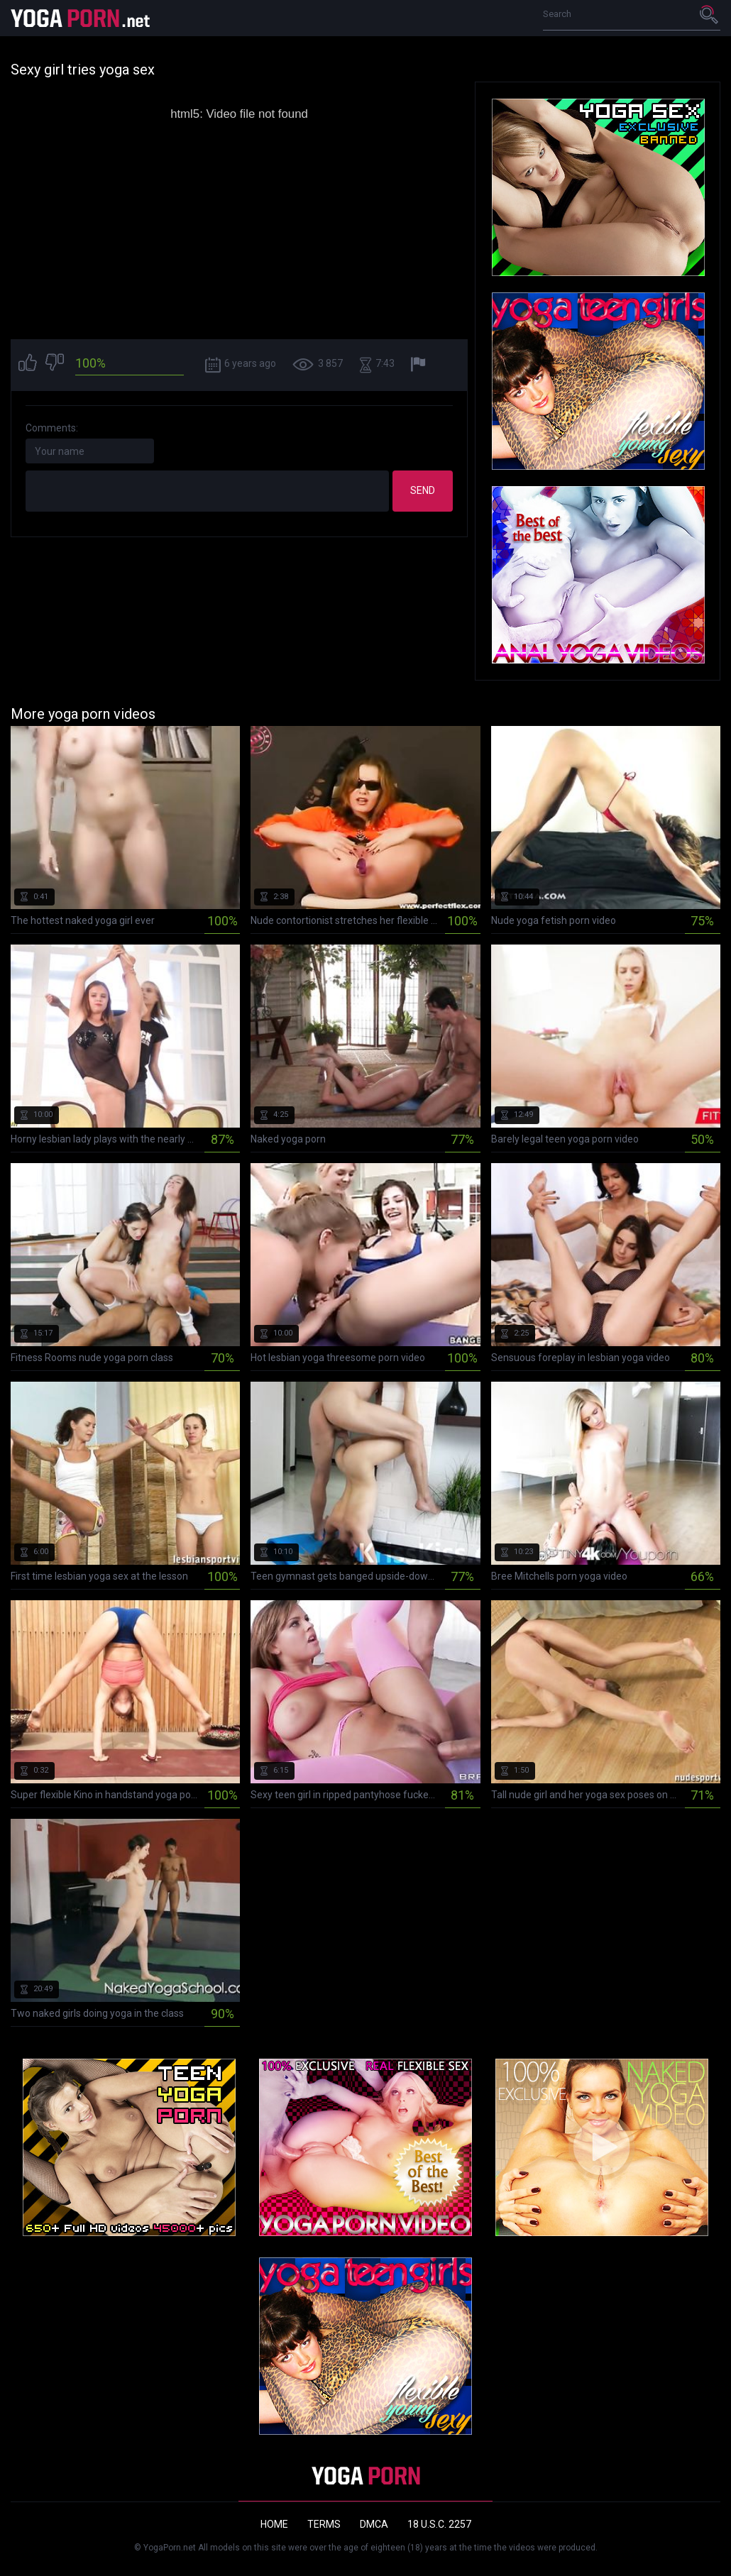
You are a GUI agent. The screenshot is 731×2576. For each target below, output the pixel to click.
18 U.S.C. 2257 (439, 2524)
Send (422, 490)
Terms (324, 2524)
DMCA (374, 2524)
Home (274, 2524)
